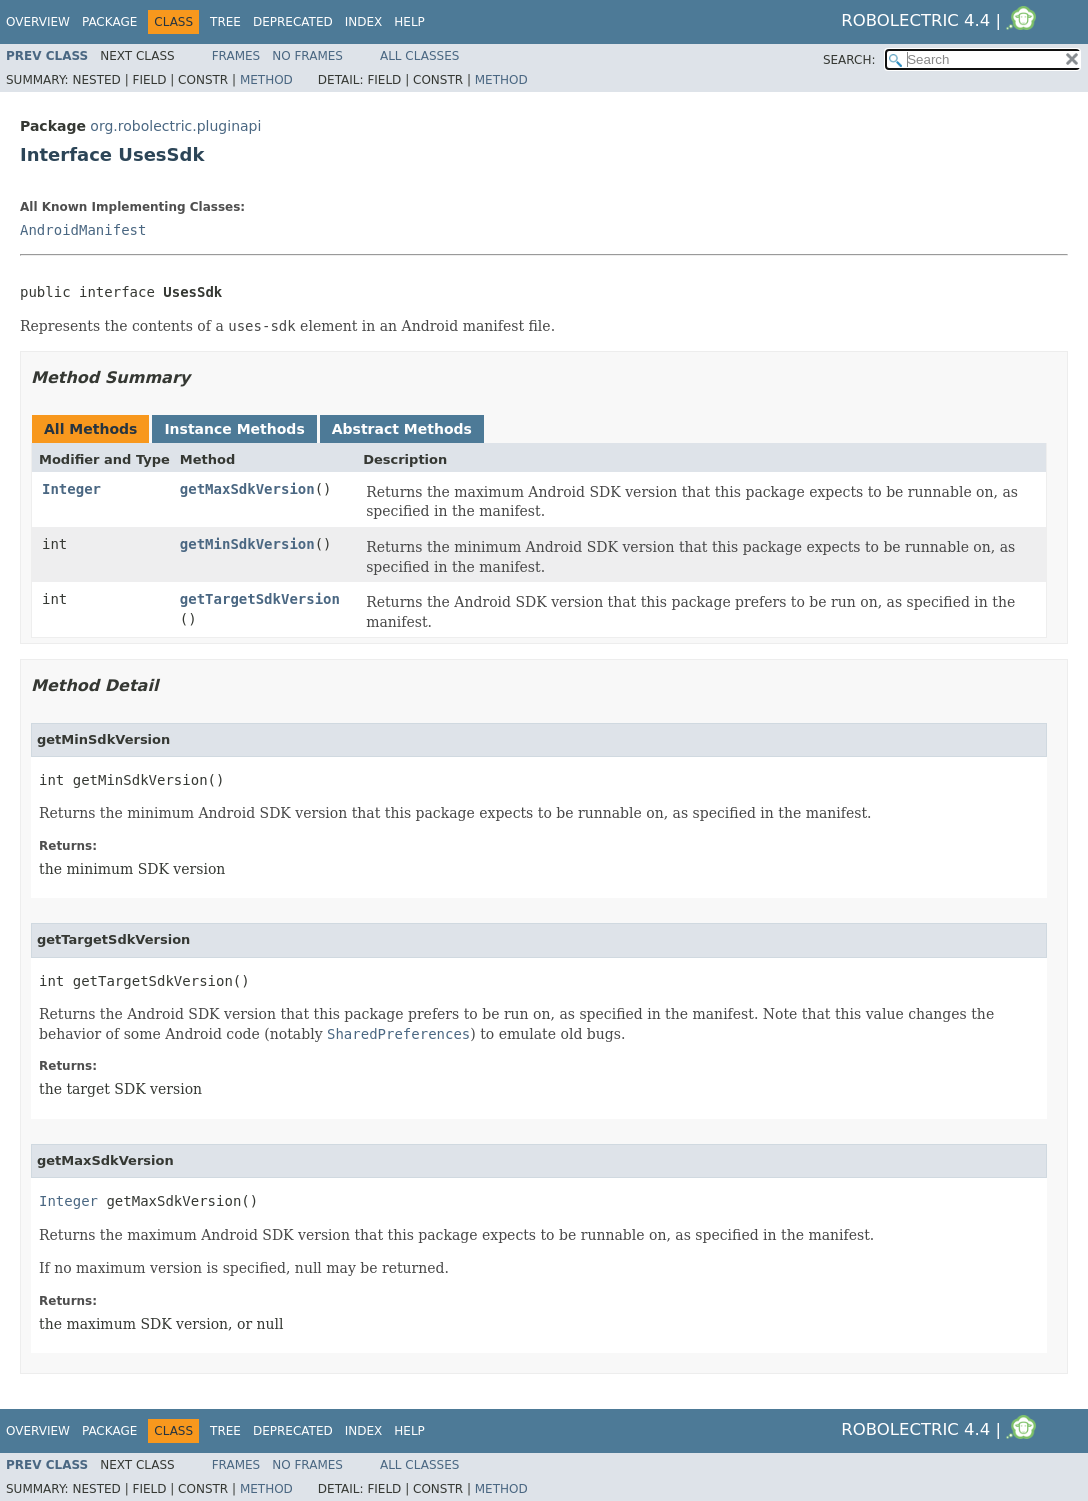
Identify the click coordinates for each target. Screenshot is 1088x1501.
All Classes (419, 56)
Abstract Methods (402, 429)
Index (364, 22)
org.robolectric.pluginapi (175, 126)
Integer (71, 489)
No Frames (307, 56)
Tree (225, 22)
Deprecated (293, 22)
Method (266, 80)
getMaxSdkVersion (247, 489)
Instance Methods (234, 429)
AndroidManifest (83, 230)
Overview (38, 22)
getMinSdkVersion (247, 544)
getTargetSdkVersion (260, 599)
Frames (236, 56)
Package (109, 22)
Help (409, 22)
